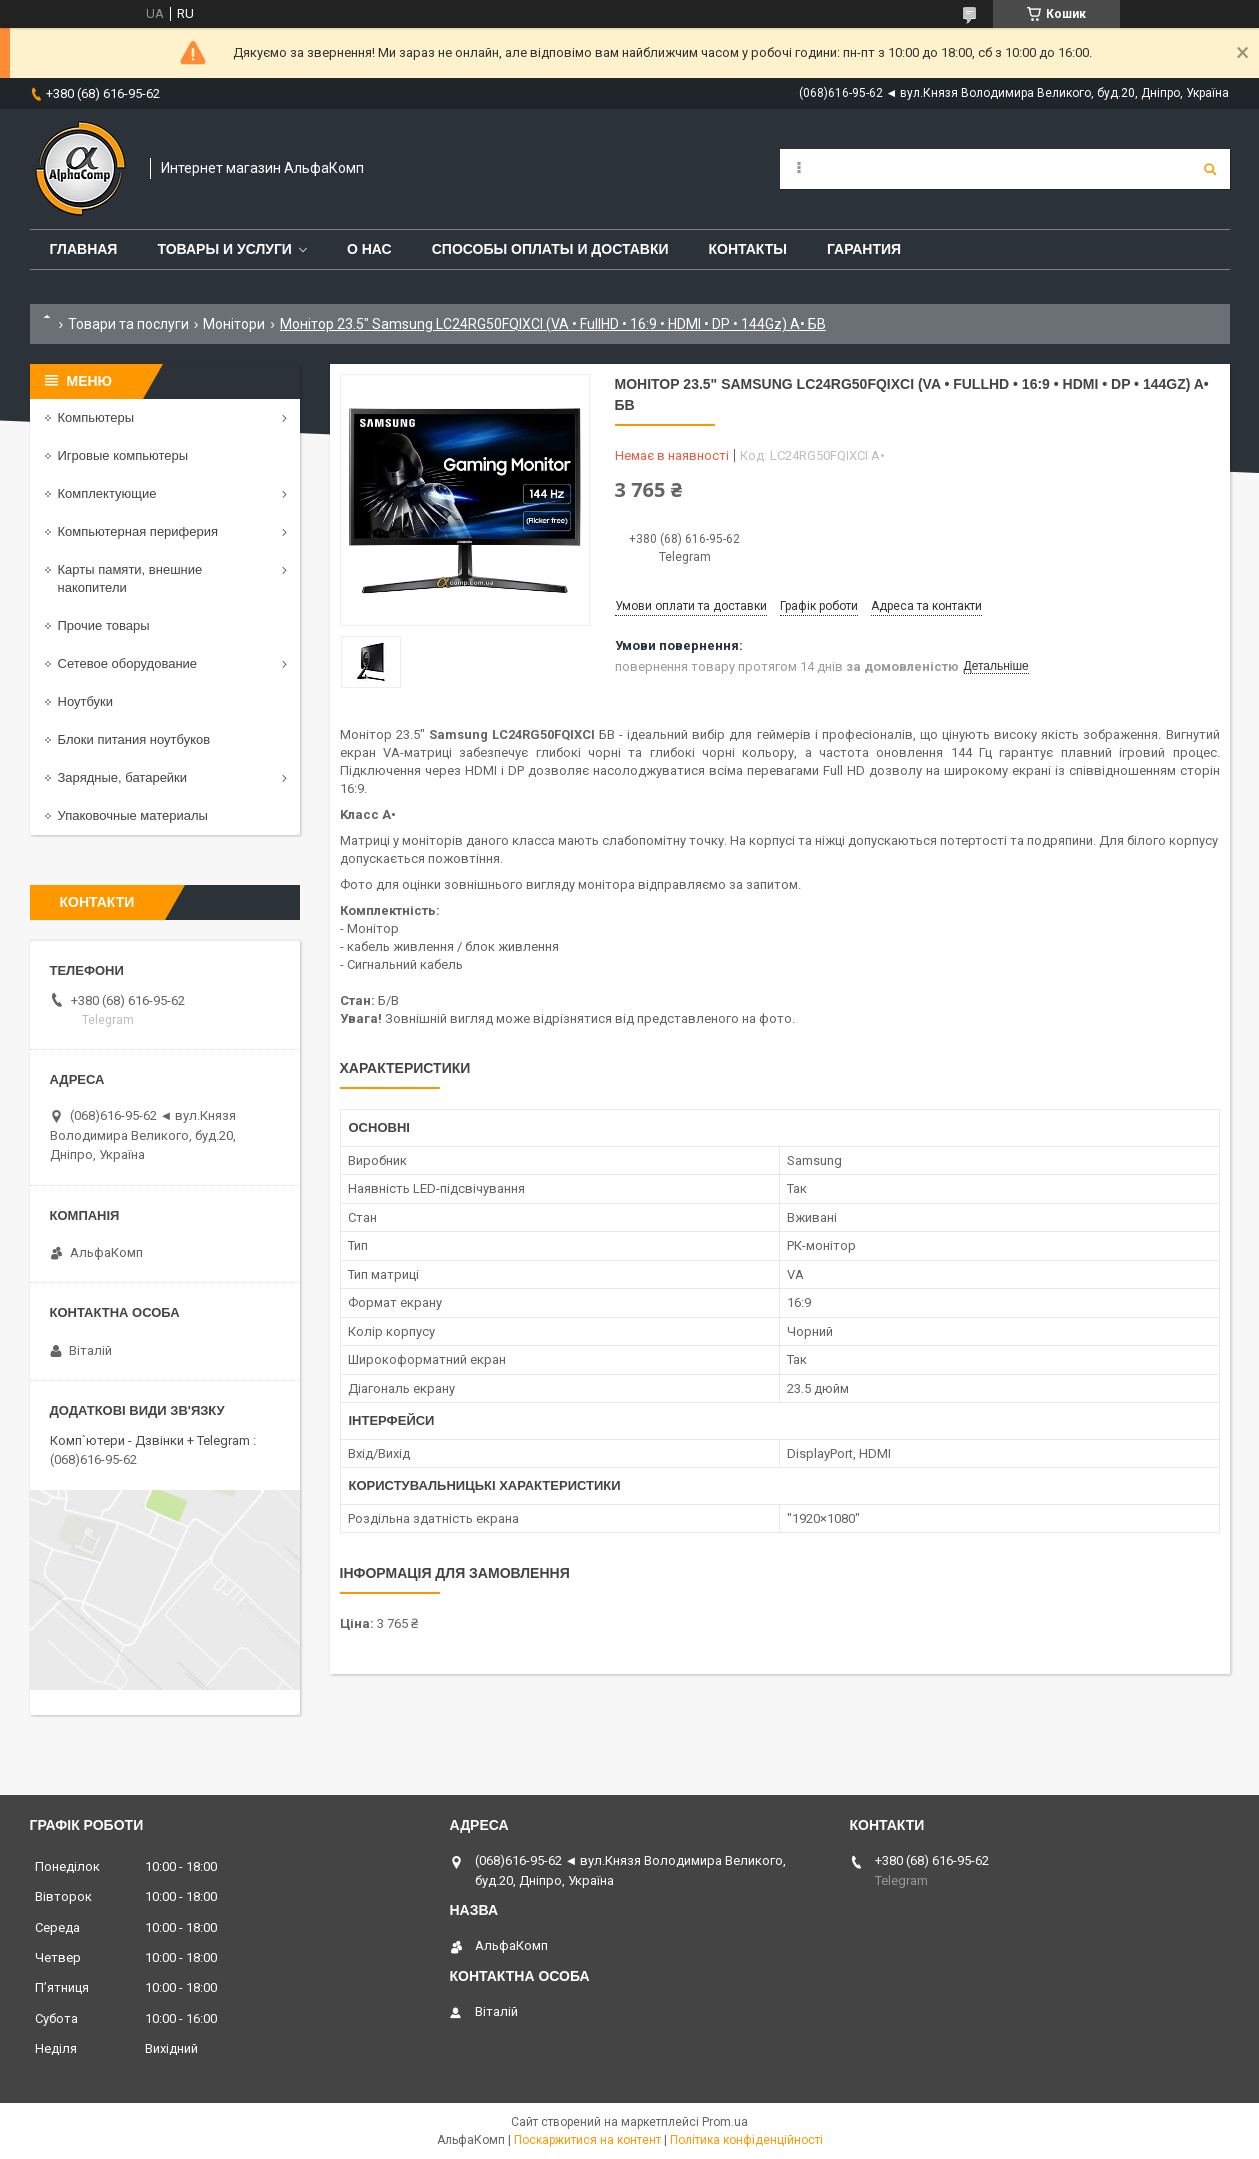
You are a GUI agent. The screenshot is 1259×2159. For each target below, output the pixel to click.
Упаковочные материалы (133, 815)
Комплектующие (107, 493)
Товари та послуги (128, 324)
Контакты (748, 249)
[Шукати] (1210, 169)
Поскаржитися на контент (587, 2140)
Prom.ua (725, 2122)
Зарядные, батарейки (123, 777)
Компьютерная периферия (138, 531)
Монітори (234, 324)
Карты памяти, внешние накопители (130, 578)
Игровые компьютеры (123, 455)
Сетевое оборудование (128, 663)
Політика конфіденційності (746, 2140)
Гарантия (864, 249)
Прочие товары (104, 625)
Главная (84, 249)
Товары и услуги (224, 249)
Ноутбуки (86, 701)
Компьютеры (96, 417)
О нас (369, 249)
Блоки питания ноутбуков (134, 739)
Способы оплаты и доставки (550, 249)
